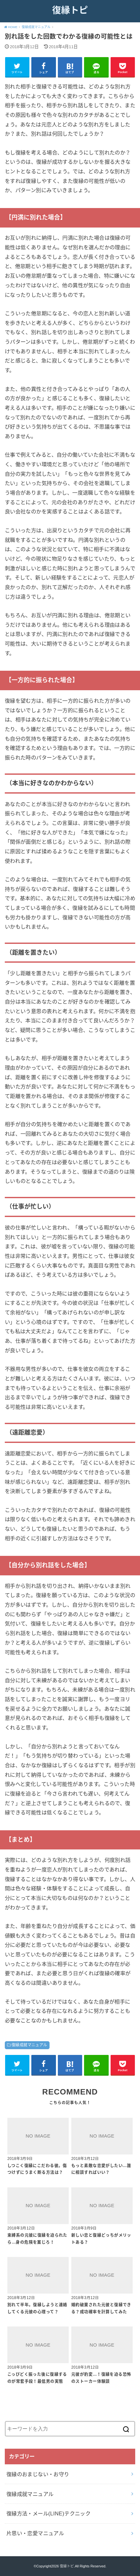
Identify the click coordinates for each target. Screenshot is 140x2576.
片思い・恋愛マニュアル (35, 2533)
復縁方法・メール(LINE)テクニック (48, 2513)
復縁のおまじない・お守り (37, 2474)
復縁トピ (70, 10)
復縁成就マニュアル (29, 2045)
